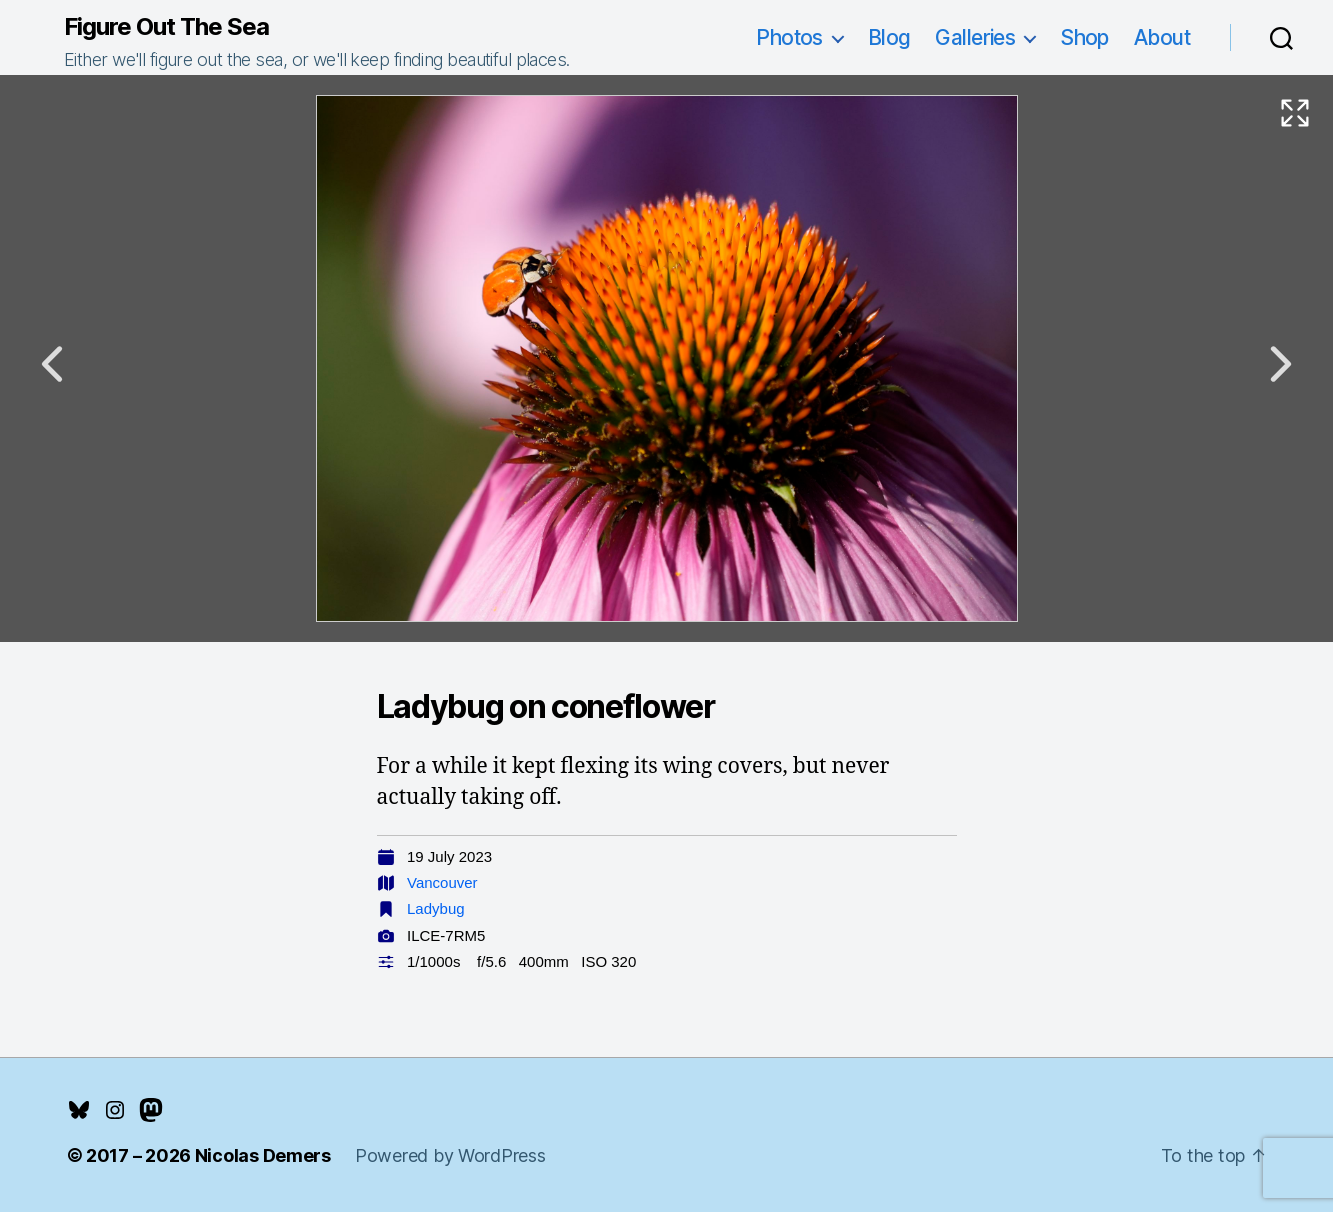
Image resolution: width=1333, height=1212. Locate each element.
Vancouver (442, 882)
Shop (1084, 37)
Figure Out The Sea (166, 27)
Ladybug (436, 908)
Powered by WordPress (450, 1155)
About (1162, 37)
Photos (789, 37)
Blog (889, 37)
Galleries (975, 37)
